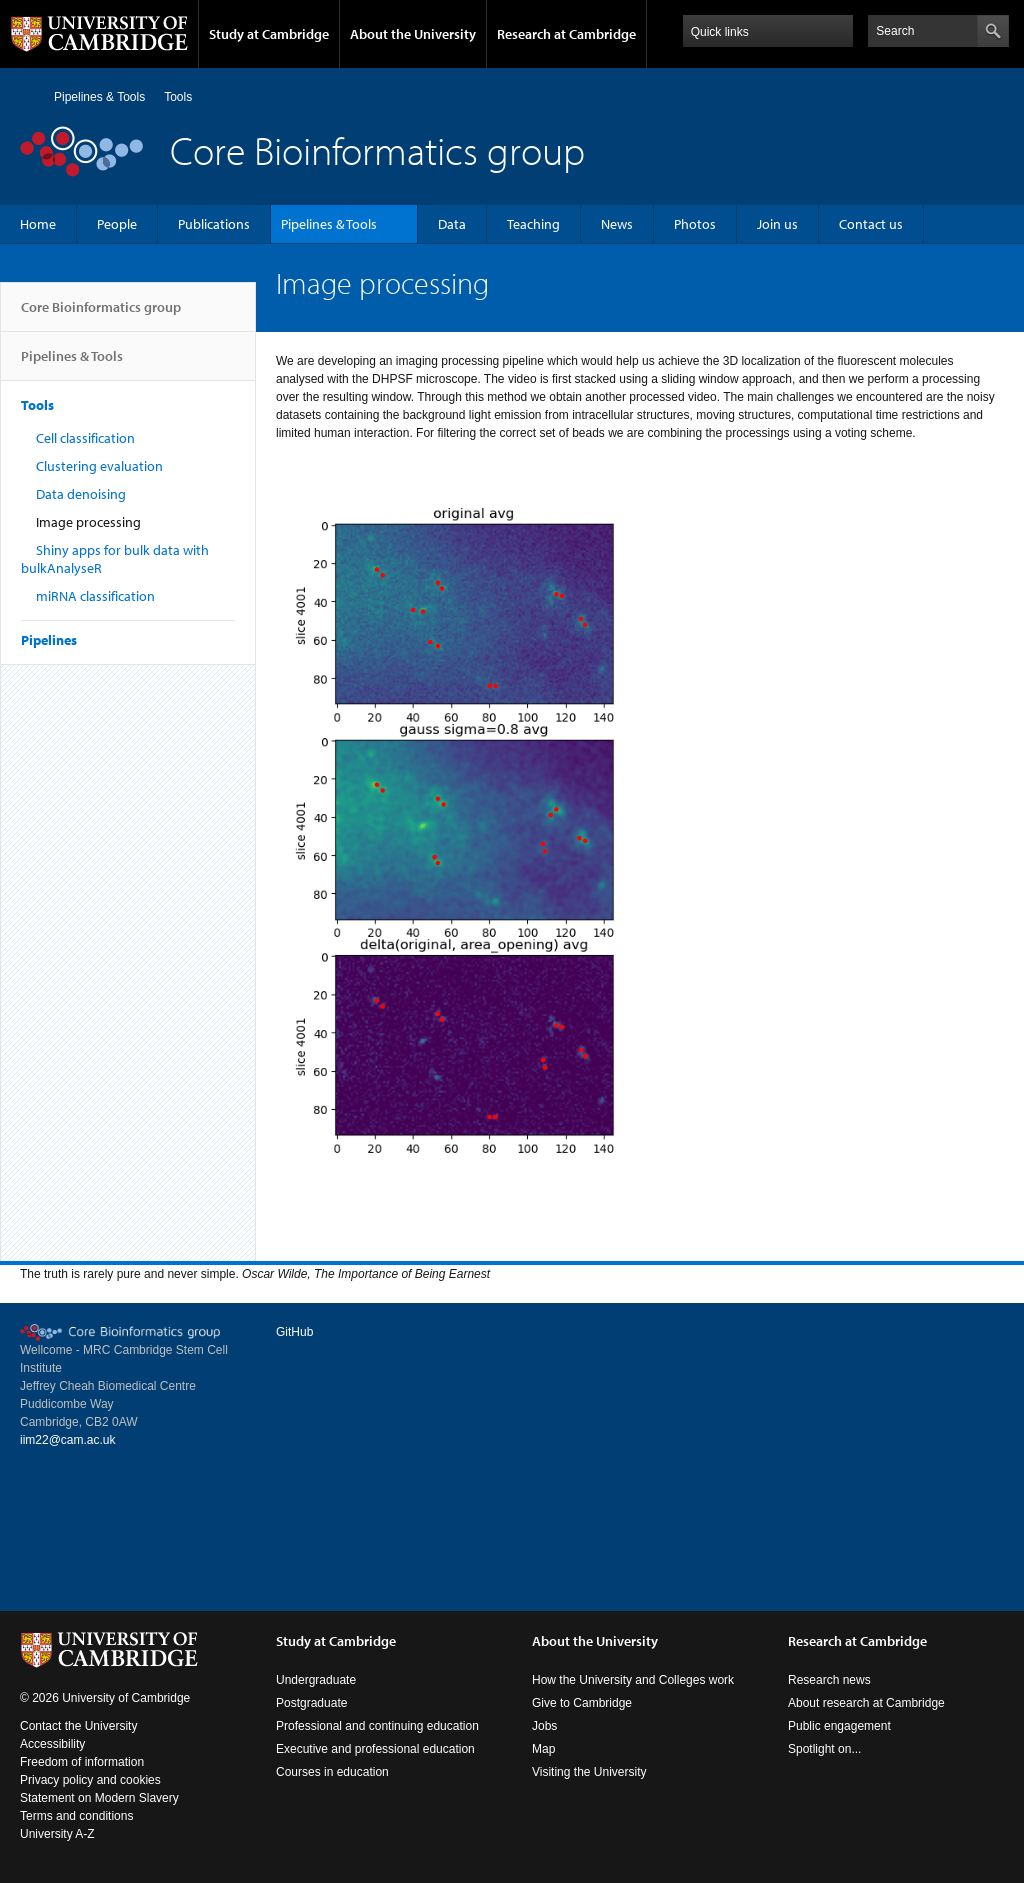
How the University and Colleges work (633, 1680)
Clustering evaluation (99, 466)
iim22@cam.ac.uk (68, 1440)
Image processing (88, 522)
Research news (829, 1680)
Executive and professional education (375, 1749)
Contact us (871, 224)
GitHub (294, 1332)
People (117, 224)
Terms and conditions (76, 1816)
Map (543, 1749)
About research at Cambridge (866, 1703)
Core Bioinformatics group (101, 315)
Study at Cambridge (269, 34)
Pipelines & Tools (99, 97)
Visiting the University (589, 1772)
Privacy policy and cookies (90, 1780)
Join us (777, 224)
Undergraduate (316, 1680)
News (617, 224)
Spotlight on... (824, 1749)
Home (28, 96)
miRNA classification (95, 596)
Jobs (544, 1726)
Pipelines (49, 640)
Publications (214, 224)
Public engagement (839, 1726)
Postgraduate (311, 1703)
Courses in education (332, 1772)
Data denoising (81, 494)
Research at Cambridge (566, 34)
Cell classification (85, 438)
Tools (178, 97)
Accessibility (52, 1744)
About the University (413, 34)
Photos (695, 224)
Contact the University (78, 1726)
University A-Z (57, 1834)
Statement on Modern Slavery (99, 1798)
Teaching (533, 224)
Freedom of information (82, 1762)
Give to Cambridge (582, 1703)
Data (452, 224)
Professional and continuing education (377, 1726)
